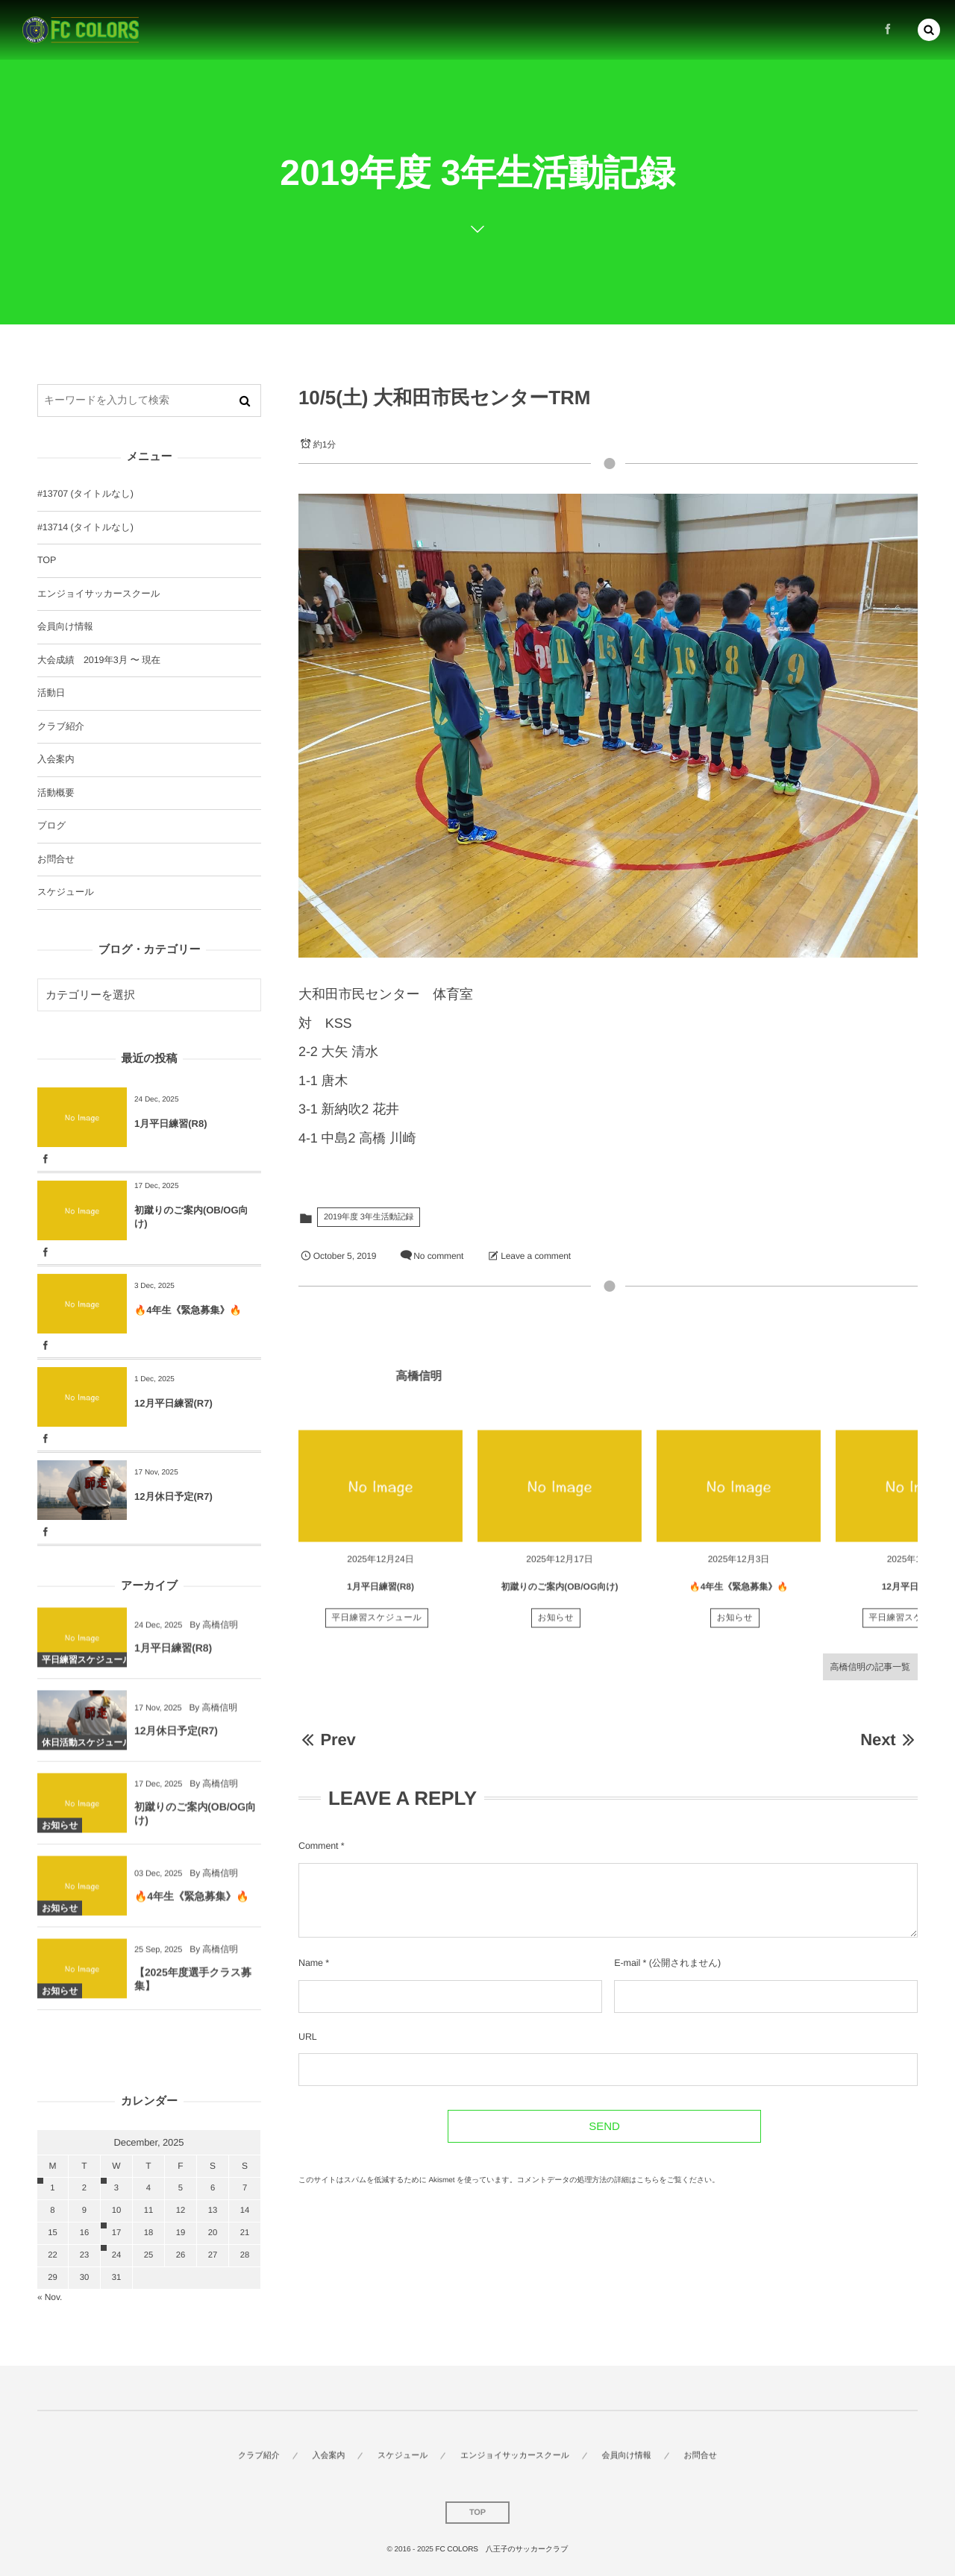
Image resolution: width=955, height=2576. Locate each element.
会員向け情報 (65, 626)
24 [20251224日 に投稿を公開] (116, 2255)
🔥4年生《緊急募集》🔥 (739, 1596)
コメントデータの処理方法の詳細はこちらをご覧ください (615, 2180)
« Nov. (49, 2297)
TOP (46, 560)
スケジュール (65, 892)
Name (310, 1963)
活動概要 (56, 793)
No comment (438, 1256)
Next (889, 1739)
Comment (318, 1846)
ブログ (51, 825)
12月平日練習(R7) (173, 1403)
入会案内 (56, 759)
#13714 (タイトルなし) (85, 527)
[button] (929, 27)
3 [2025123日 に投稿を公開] (116, 2188)
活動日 (51, 693)
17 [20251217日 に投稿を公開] (116, 2232)
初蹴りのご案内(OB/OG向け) (559, 1596)
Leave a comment (536, 1256)
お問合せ (56, 859)
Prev (327, 1739)
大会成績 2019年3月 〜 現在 (98, 660)
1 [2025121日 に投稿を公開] (52, 2188)
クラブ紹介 (60, 726)
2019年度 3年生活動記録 (368, 1217)
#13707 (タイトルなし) (85, 494)
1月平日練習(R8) (380, 1596)
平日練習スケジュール (377, 1626)
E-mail (627, 1963)
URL (307, 2037)
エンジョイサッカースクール (98, 593)
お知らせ (556, 1626)
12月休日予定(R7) (173, 1496)
